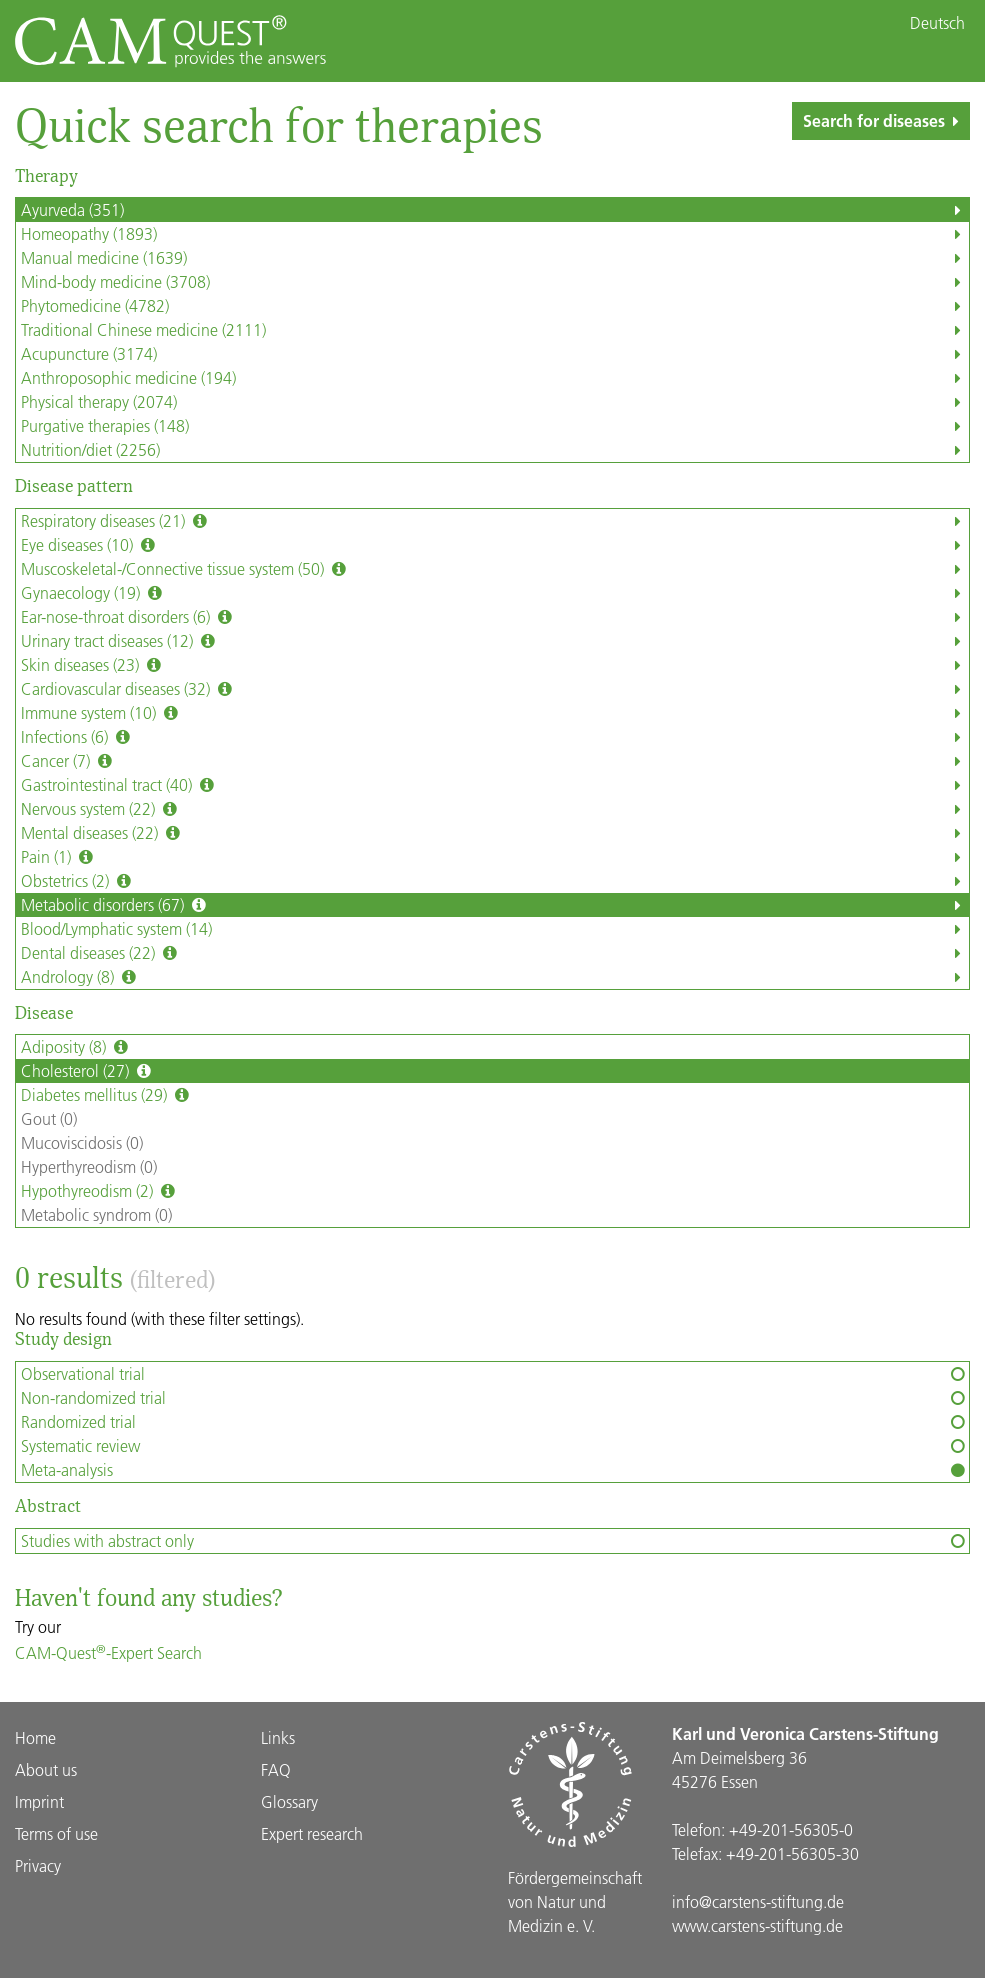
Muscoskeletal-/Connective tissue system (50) (495, 569)
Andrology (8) (495, 977)
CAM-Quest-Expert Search (108, 1652)
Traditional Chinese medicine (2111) (495, 330)
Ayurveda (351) (495, 210)
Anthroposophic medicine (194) (495, 378)
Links (278, 1737)
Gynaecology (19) (495, 593)
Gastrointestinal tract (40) (495, 785)
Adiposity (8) (76, 1047)
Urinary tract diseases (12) (495, 641)
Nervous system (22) (495, 809)
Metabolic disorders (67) (495, 905)
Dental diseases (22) (495, 953)
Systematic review (495, 1446)
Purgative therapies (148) (495, 426)
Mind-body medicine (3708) (495, 282)
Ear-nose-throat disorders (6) (495, 617)
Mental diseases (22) (495, 833)
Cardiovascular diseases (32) (495, 689)
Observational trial (495, 1374)
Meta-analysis (495, 1470)
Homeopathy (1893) (495, 234)
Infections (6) (495, 737)
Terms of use (56, 1833)
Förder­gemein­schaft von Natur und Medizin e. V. (575, 1901)
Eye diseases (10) (495, 545)
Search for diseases (885, 120)
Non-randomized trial (495, 1398)
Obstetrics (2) (495, 881)
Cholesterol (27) (88, 1071)
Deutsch (937, 23)
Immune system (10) (495, 713)
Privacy (38, 1865)
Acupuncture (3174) (495, 354)
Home (35, 1737)
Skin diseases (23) (495, 665)
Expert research (312, 1833)
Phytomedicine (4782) (495, 306)
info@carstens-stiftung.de (758, 1901)
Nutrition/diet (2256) (495, 450)
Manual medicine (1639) (495, 258)
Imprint (39, 1801)
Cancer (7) (495, 761)
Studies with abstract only (495, 1541)
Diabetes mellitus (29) (107, 1095)
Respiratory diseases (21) (495, 521)
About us (46, 1769)
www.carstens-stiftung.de (757, 1925)
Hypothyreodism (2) (100, 1191)
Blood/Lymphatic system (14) (495, 929)
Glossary (289, 1801)
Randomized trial (495, 1422)
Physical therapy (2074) (495, 402)
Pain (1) (495, 857)
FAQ (276, 1769)
